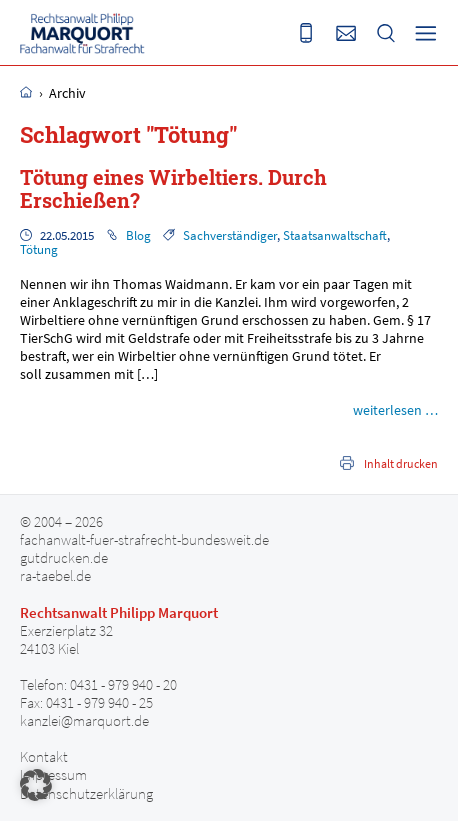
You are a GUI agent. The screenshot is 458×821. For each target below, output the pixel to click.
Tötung (39, 249)
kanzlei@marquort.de (84, 721)
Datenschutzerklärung (86, 794)
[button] (36, 785)
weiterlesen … (395, 410)
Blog (138, 235)
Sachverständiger (230, 235)
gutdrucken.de (64, 558)
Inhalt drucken (401, 463)
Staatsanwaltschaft (335, 235)
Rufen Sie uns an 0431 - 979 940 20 (306, 33)
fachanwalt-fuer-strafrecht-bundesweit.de (144, 540)
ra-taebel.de (55, 576)
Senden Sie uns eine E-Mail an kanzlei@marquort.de (346, 33)
